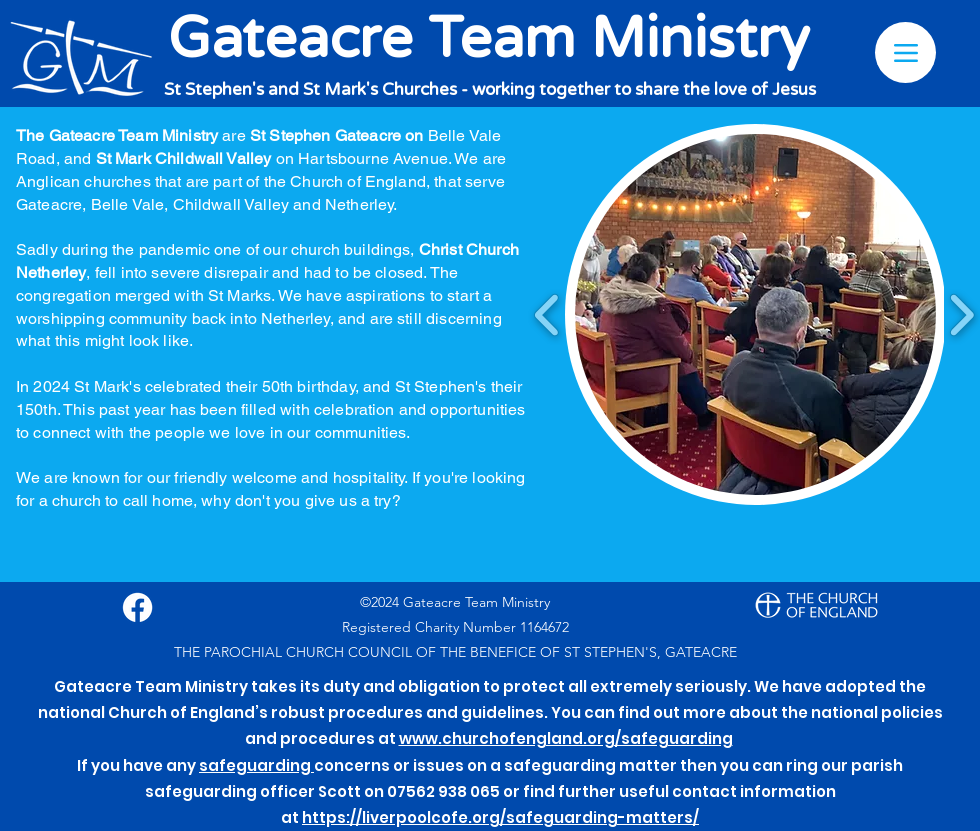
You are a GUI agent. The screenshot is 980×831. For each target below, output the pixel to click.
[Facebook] (137, 607)
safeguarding (256, 765)
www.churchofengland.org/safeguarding (566, 738)
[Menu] (905, 52)
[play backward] (547, 314)
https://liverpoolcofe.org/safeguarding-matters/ (500, 817)
